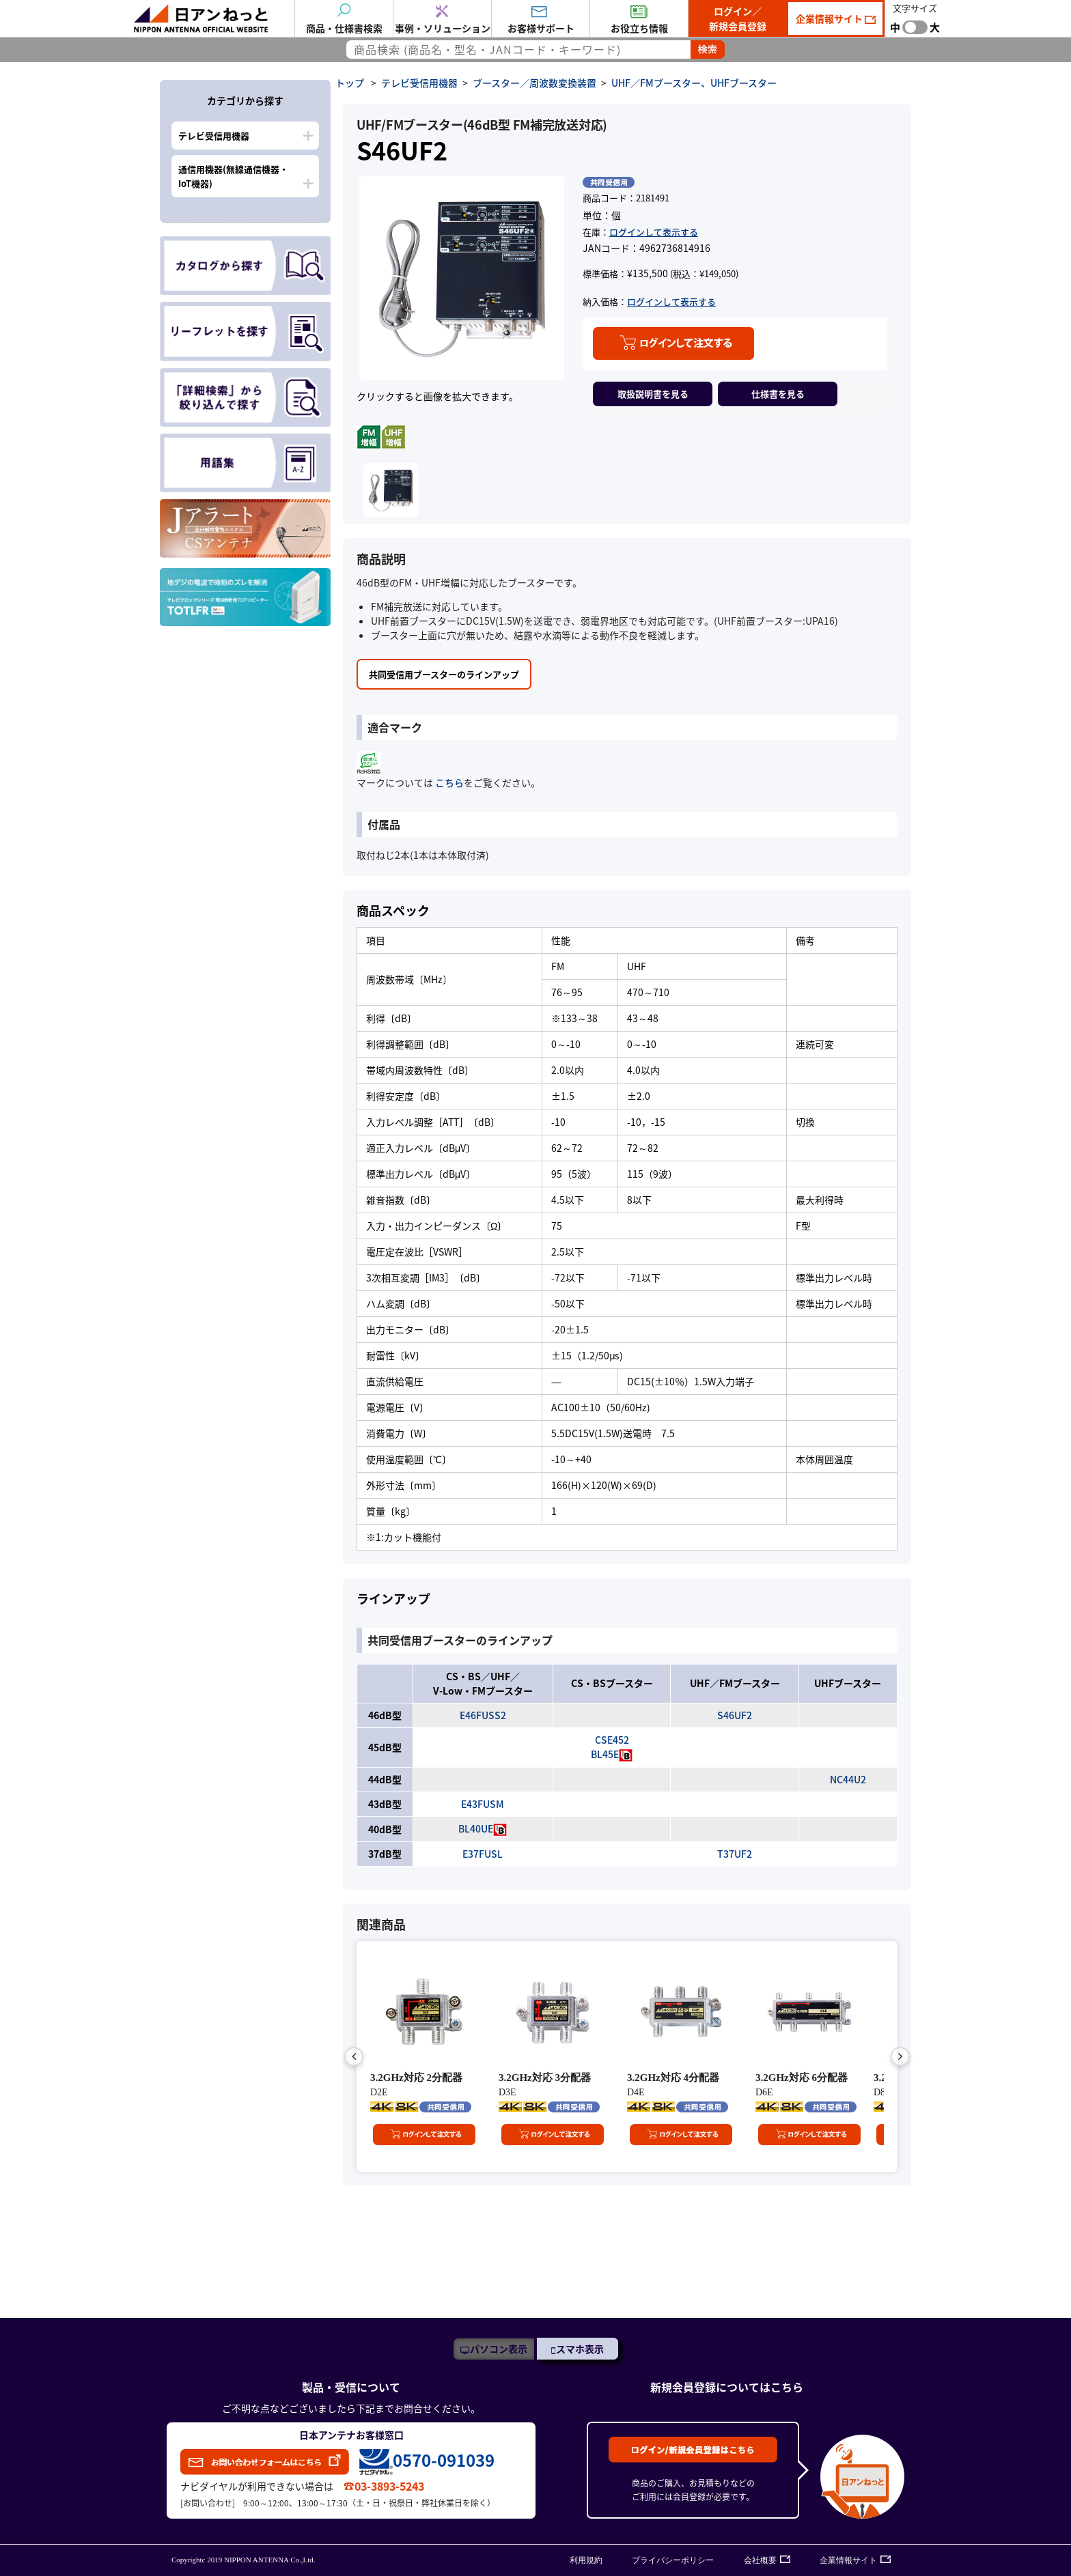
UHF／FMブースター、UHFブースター (694, 82)
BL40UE (475, 1828)
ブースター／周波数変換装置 (534, 82)
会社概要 (760, 2560)
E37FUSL (482, 1853)
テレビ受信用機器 (213, 135)
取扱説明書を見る (652, 393)
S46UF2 (734, 1715)
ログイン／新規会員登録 (737, 18)
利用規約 (586, 2560)
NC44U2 (848, 1779)
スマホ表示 (580, 2348)
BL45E (605, 1754)
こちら (448, 782)
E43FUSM (482, 1804)
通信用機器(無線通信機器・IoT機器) (233, 176)
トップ (349, 82)
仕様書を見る (778, 393)
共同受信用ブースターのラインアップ (444, 674)
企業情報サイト (830, 18)
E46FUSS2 (483, 1715)
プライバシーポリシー (673, 2560)
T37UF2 (734, 1853)
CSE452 (612, 1739)
